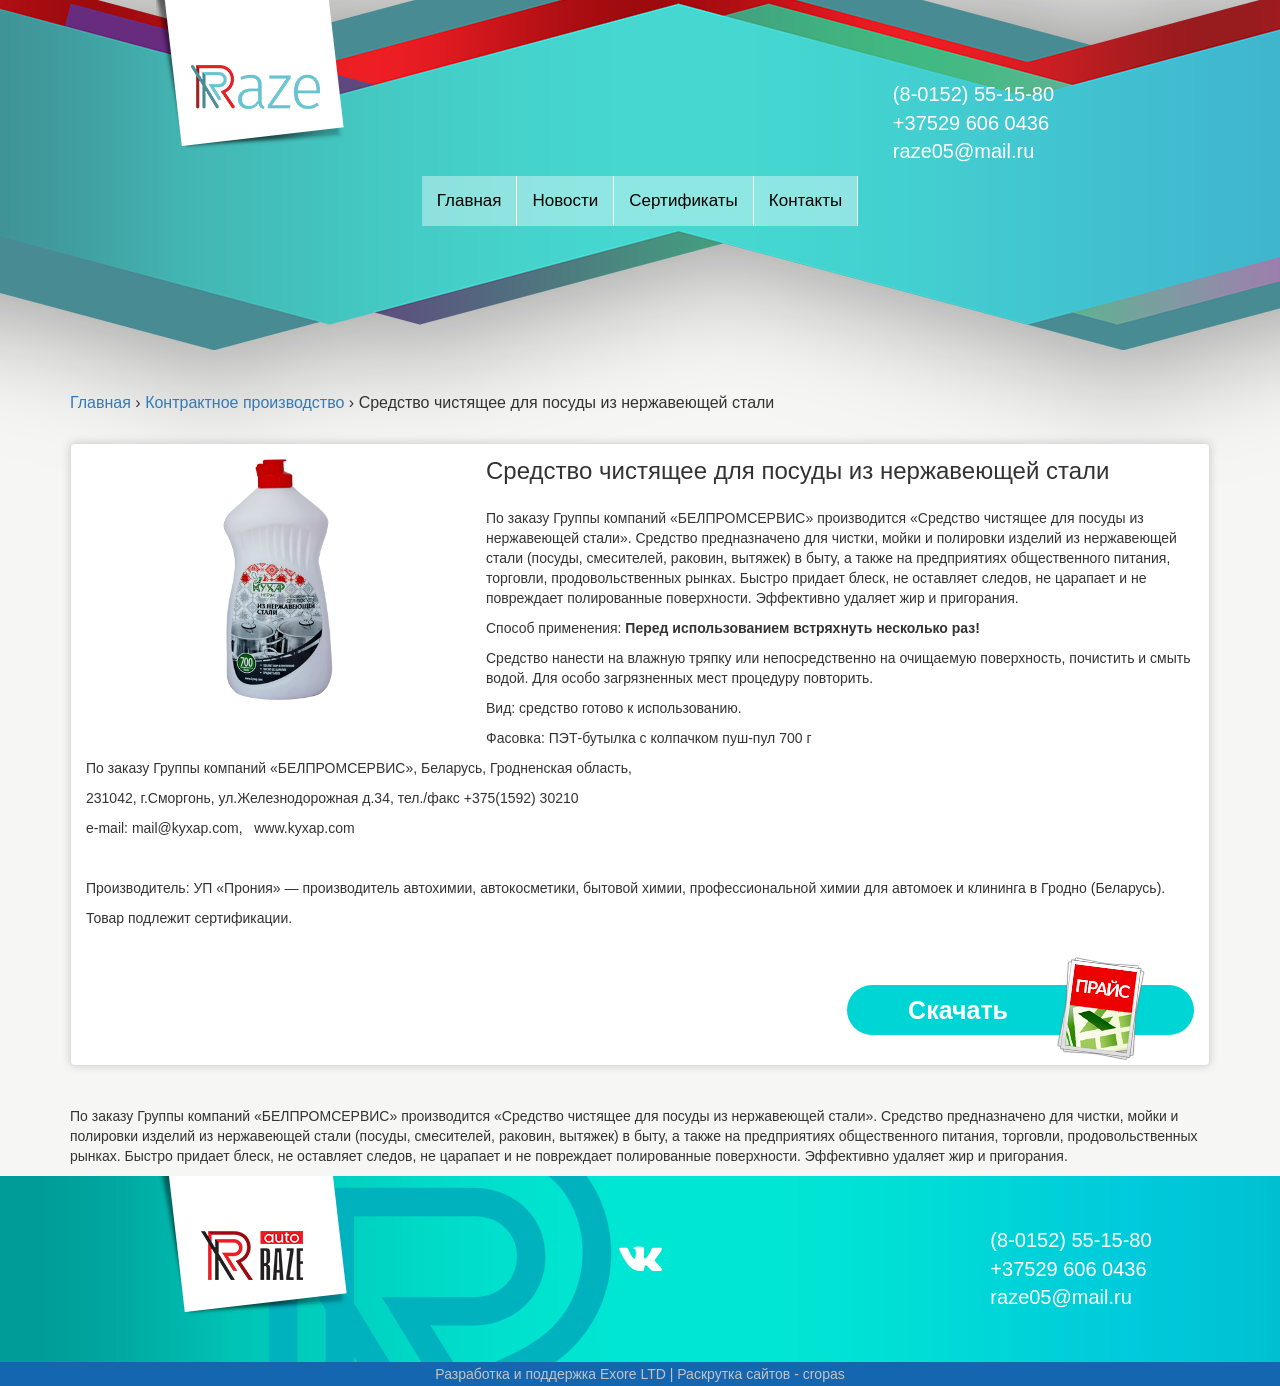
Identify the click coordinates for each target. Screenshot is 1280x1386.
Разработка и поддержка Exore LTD (550, 1374)
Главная (469, 200)
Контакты (805, 200)
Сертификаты (683, 200)
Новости (565, 200)
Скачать (1028, 1010)
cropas (824, 1374)
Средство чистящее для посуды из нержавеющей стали (798, 470)
